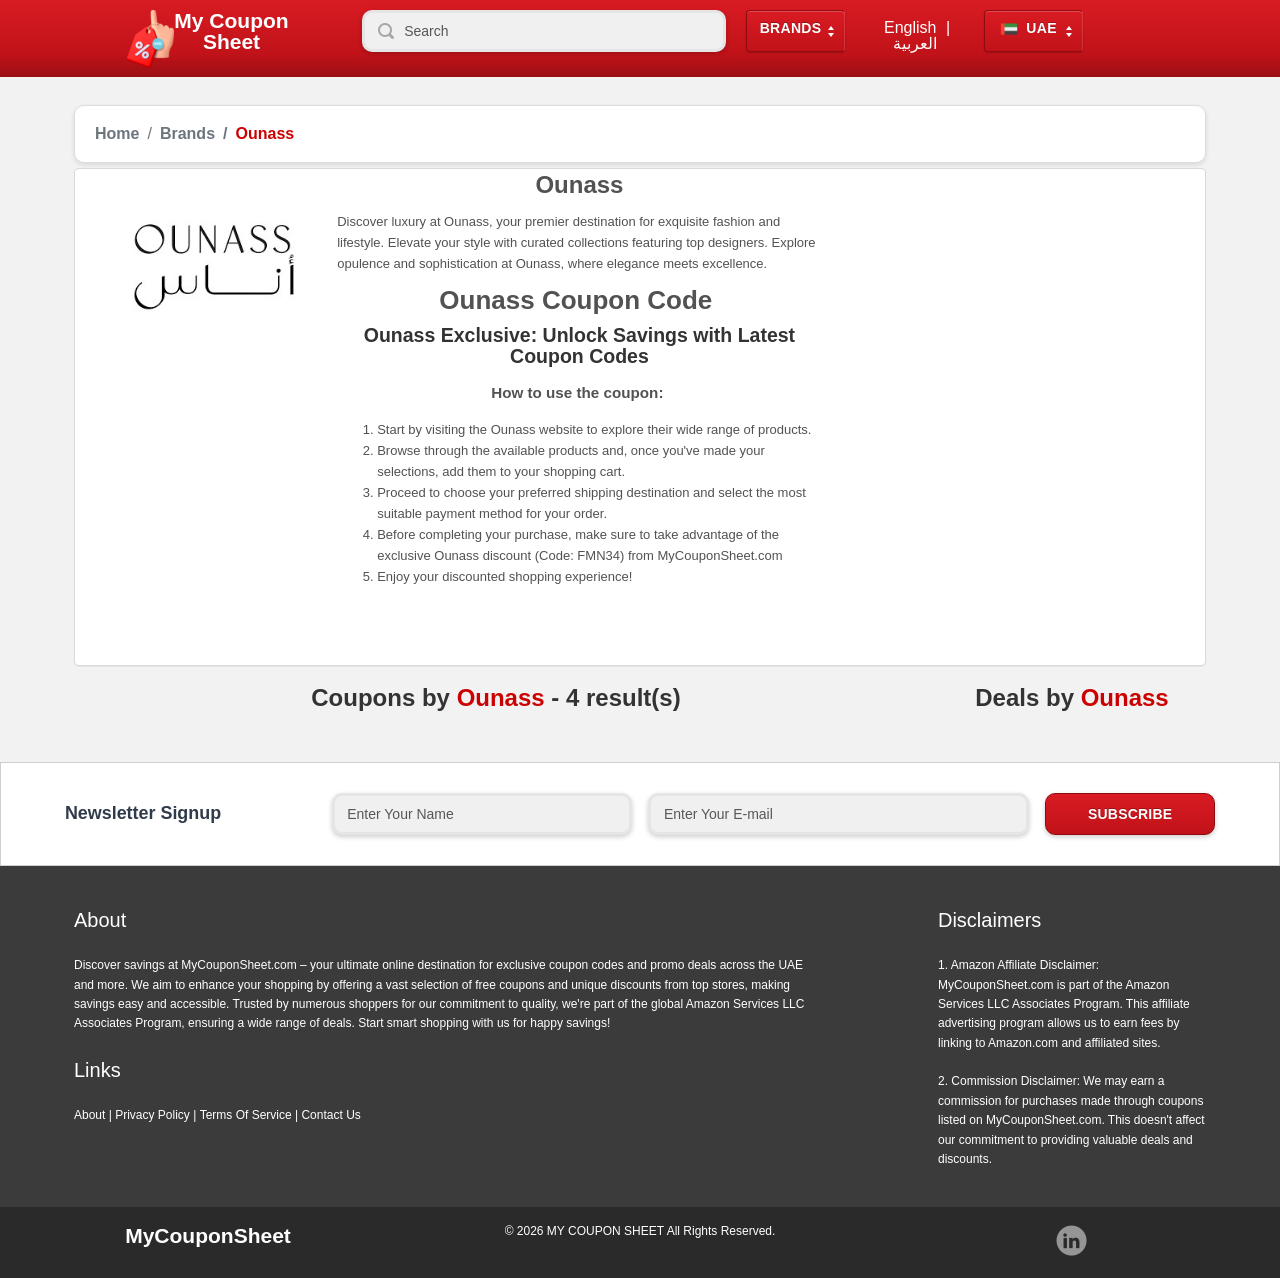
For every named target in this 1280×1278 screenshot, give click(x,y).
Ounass (501, 698)
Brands (791, 28)
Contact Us (330, 1115)
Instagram (1072, 1241)
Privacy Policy (152, 1115)
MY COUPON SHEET (605, 1231)
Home (117, 134)
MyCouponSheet (208, 1235)
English (910, 28)
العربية (915, 44)
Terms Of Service (246, 1115)
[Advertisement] (1003, 323)
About (89, 1115)
